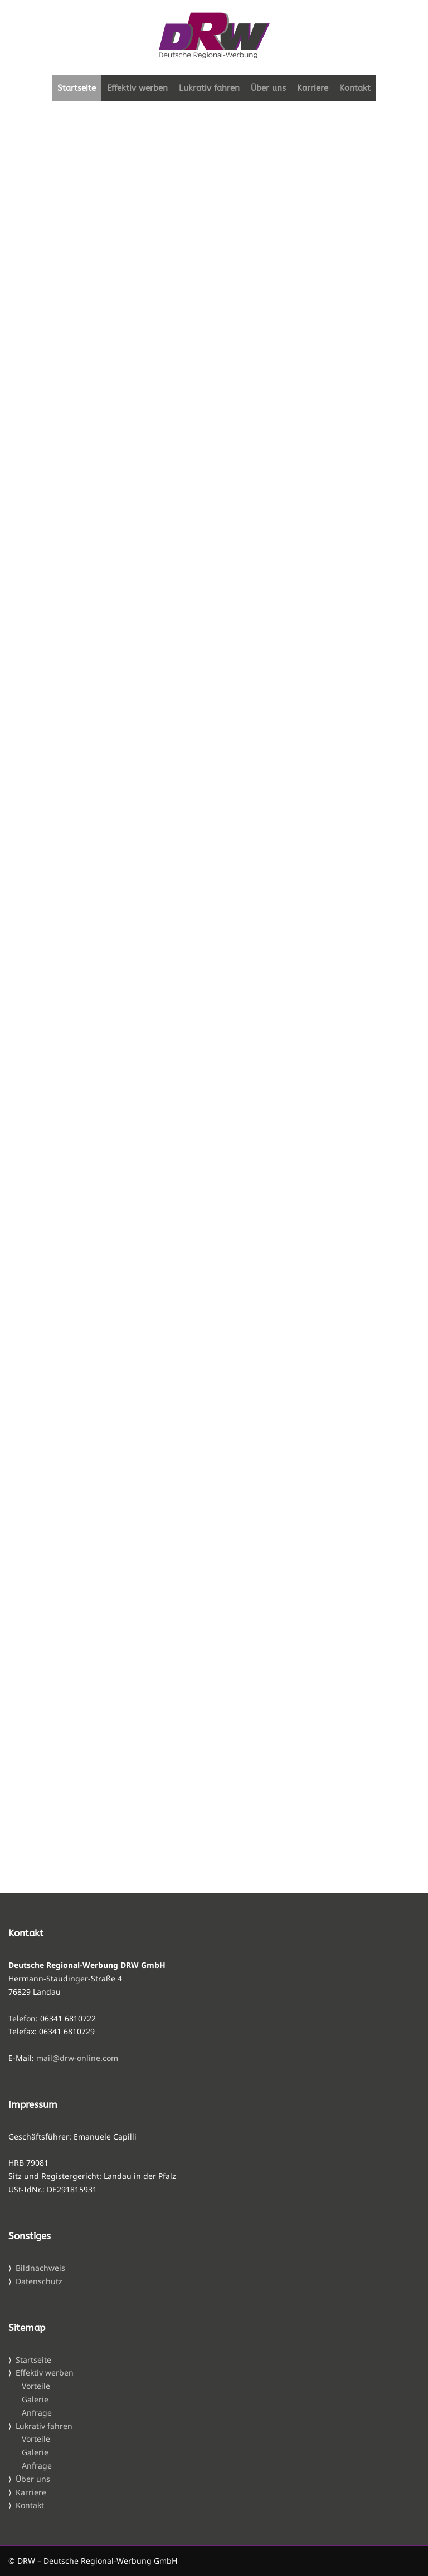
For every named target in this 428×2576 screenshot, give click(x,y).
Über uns (268, 88)
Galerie (35, 2399)
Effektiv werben (137, 88)
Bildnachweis (40, 2268)
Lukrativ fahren (209, 88)
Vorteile (36, 2386)
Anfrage (37, 2412)
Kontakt (355, 88)
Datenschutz (39, 2281)
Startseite (76, 88)
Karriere (312, 88)
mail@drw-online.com (77, 2058)
